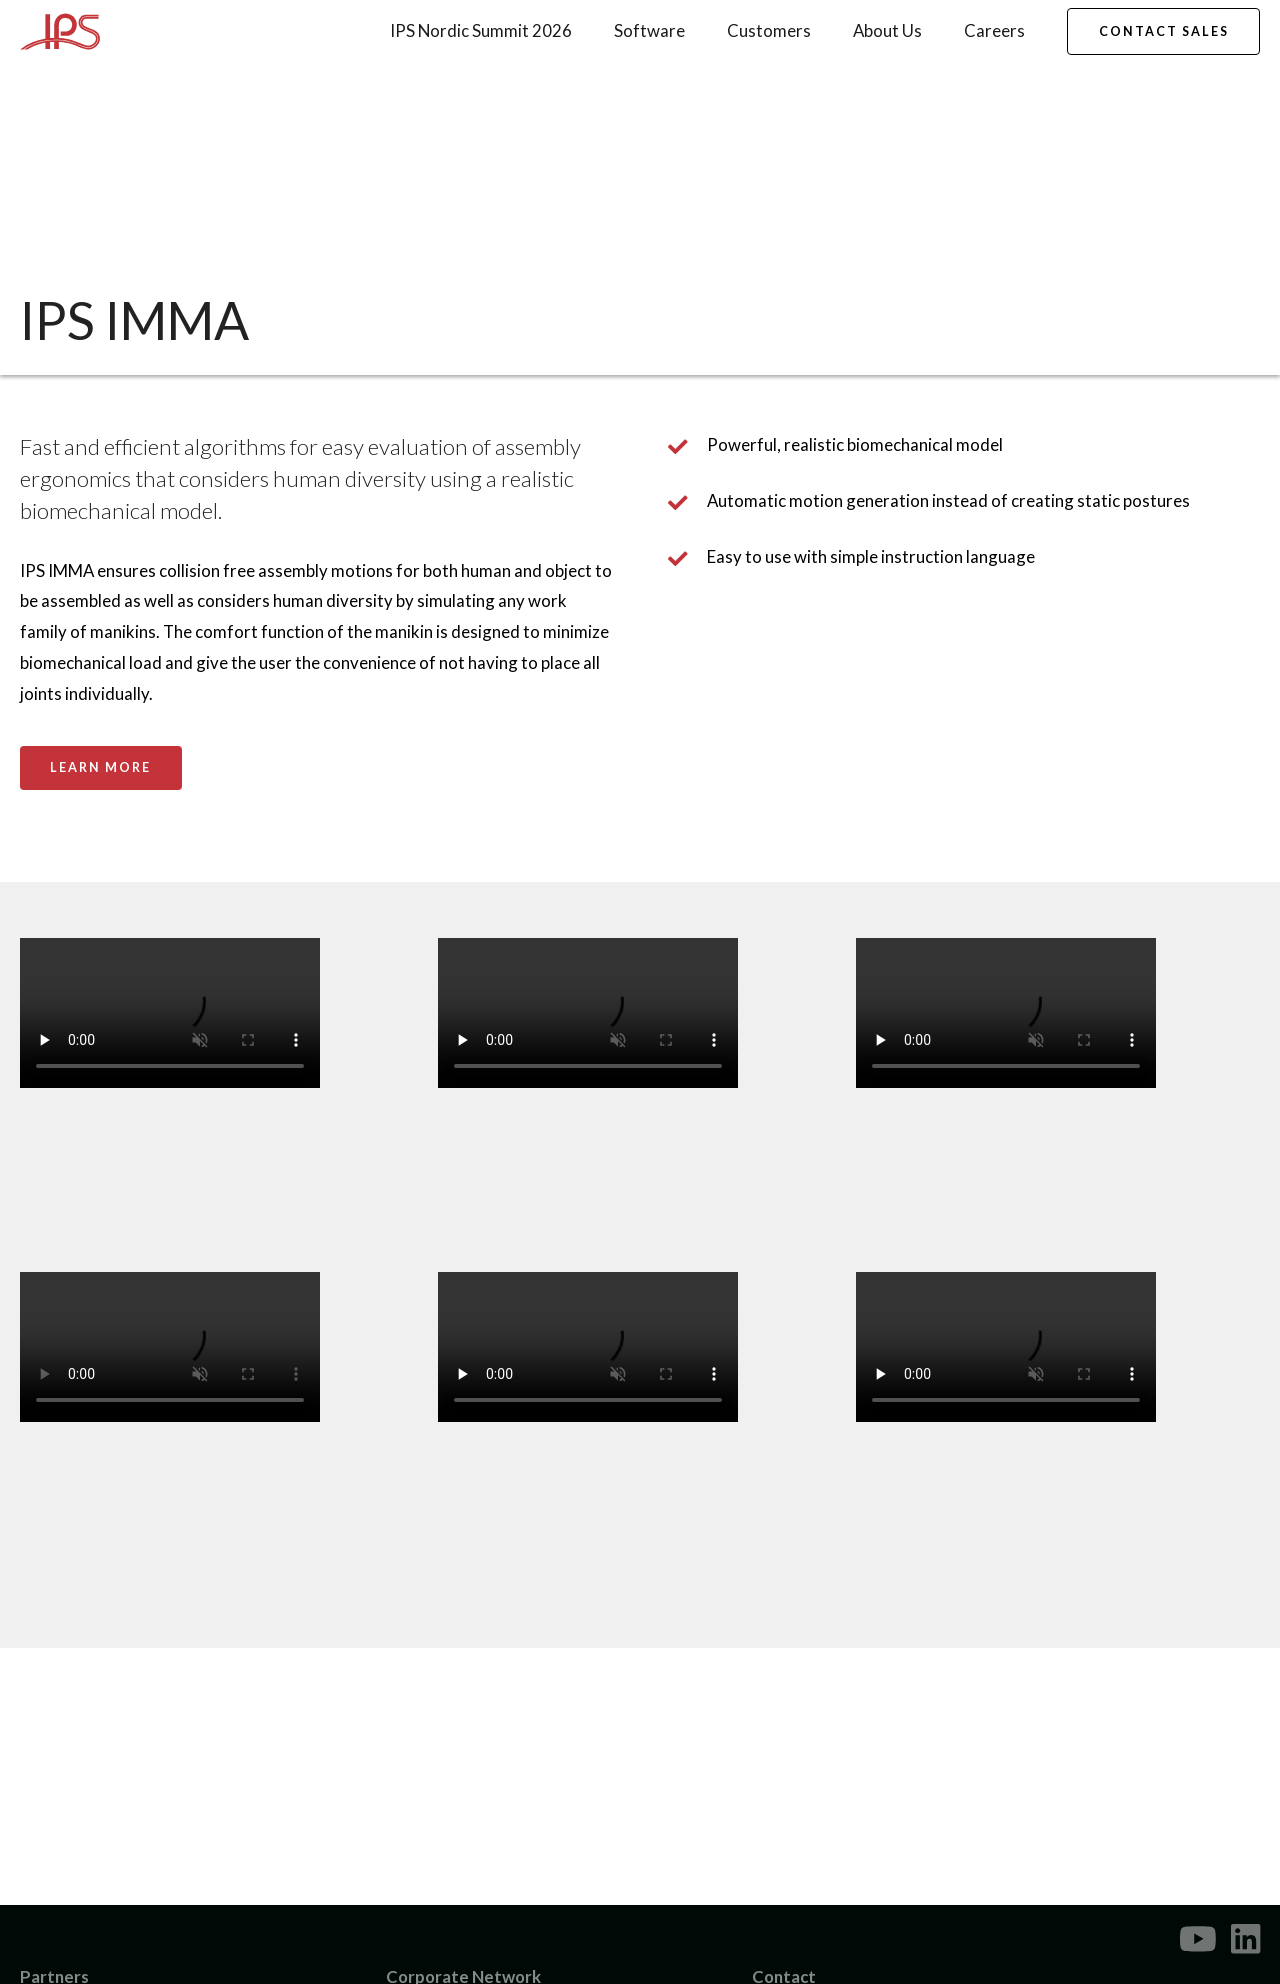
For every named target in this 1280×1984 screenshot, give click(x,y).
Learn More (100, 767)
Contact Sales (1164, 31)
